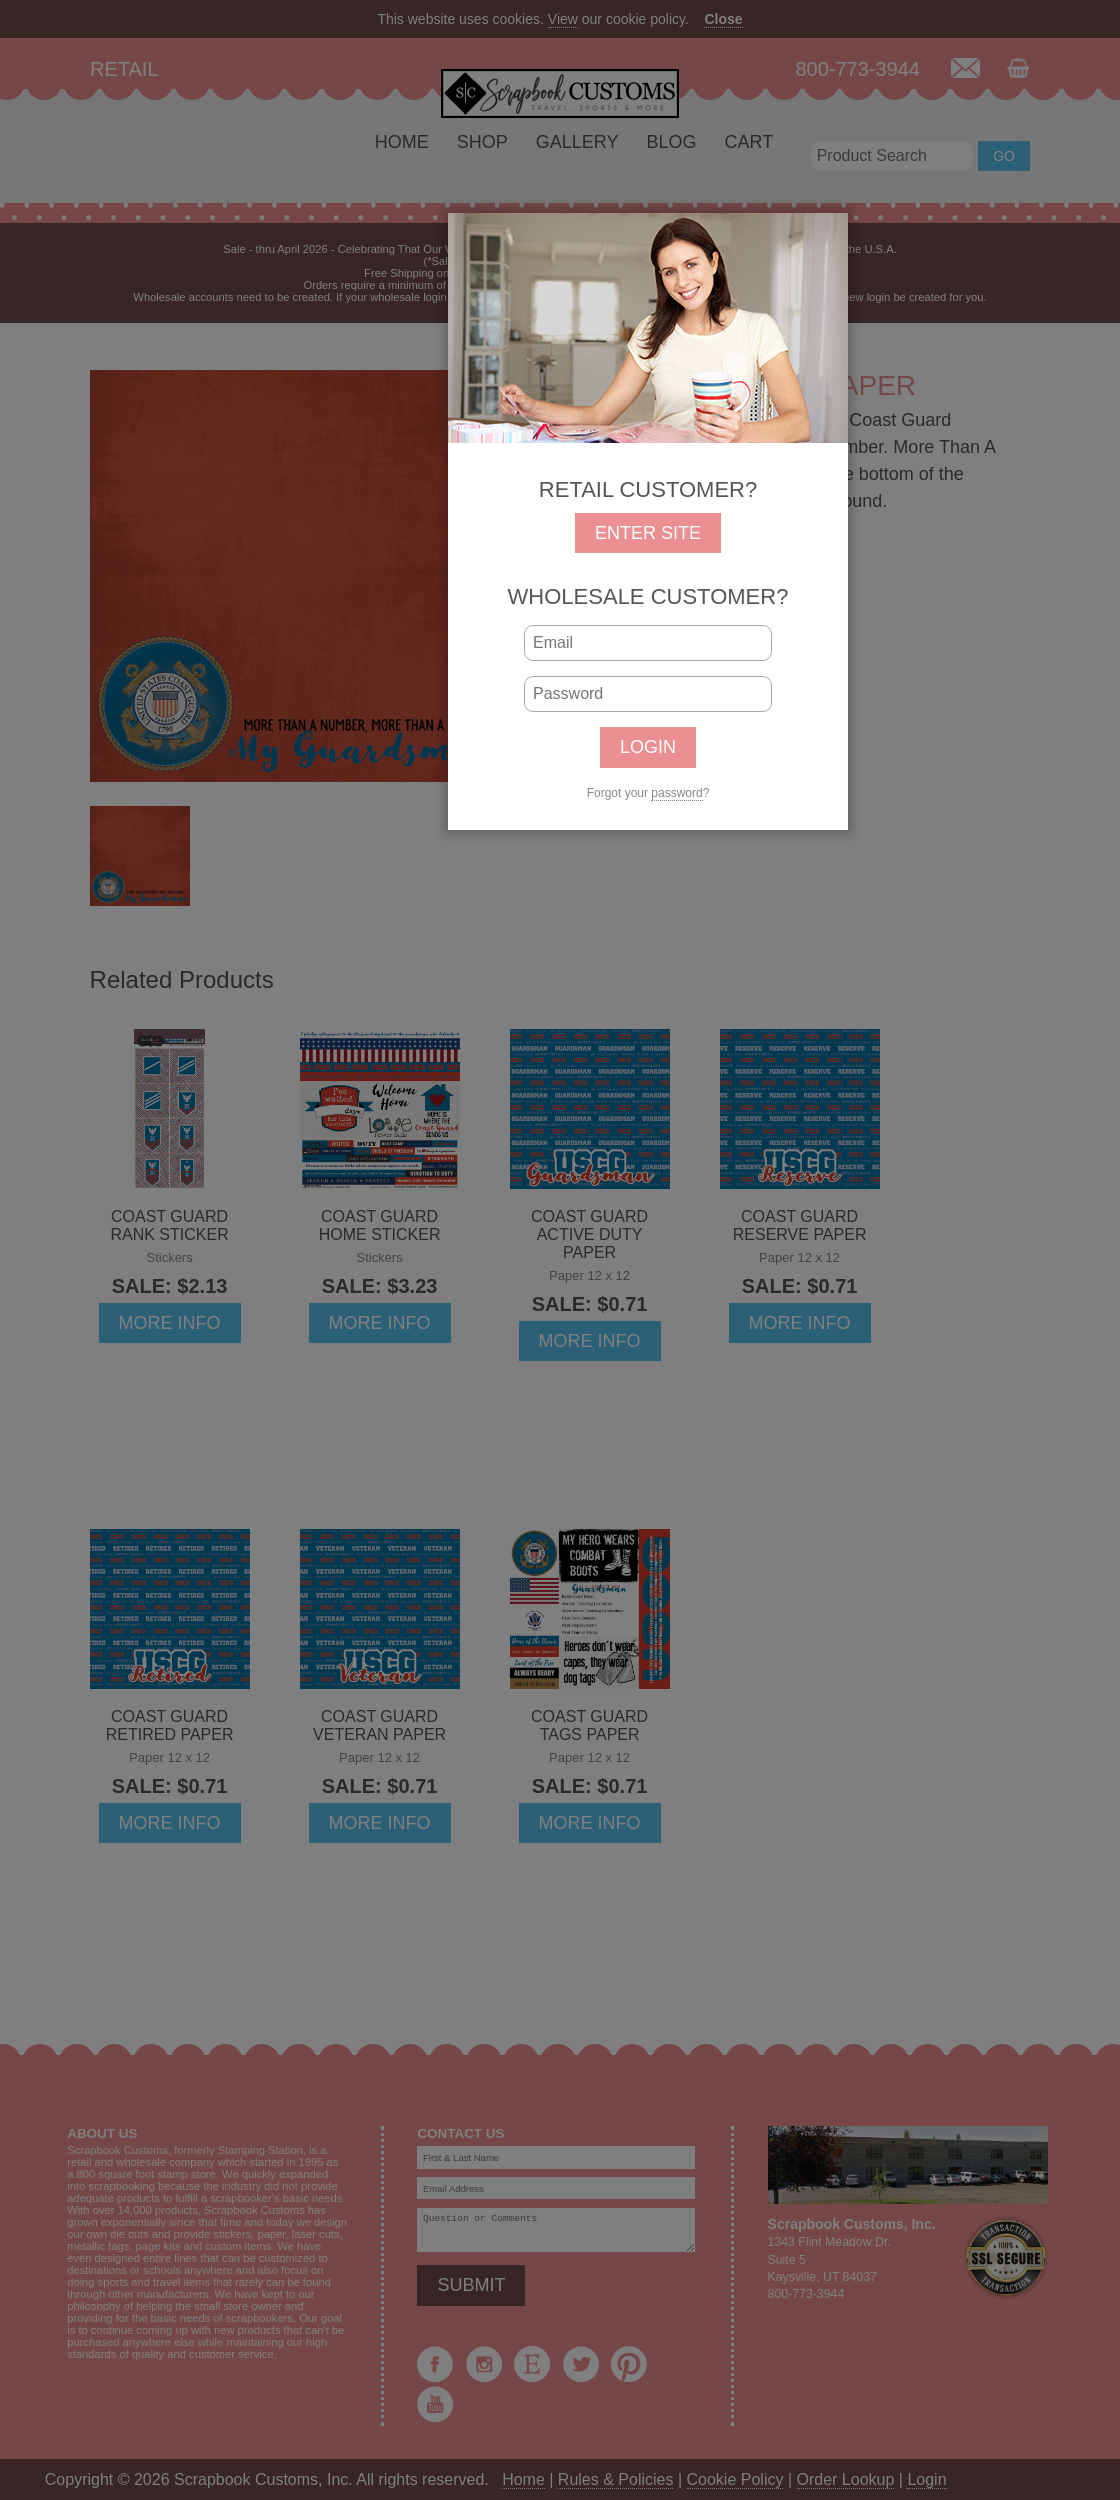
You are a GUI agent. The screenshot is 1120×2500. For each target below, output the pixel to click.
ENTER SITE (648, 533)
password (676, 793)
